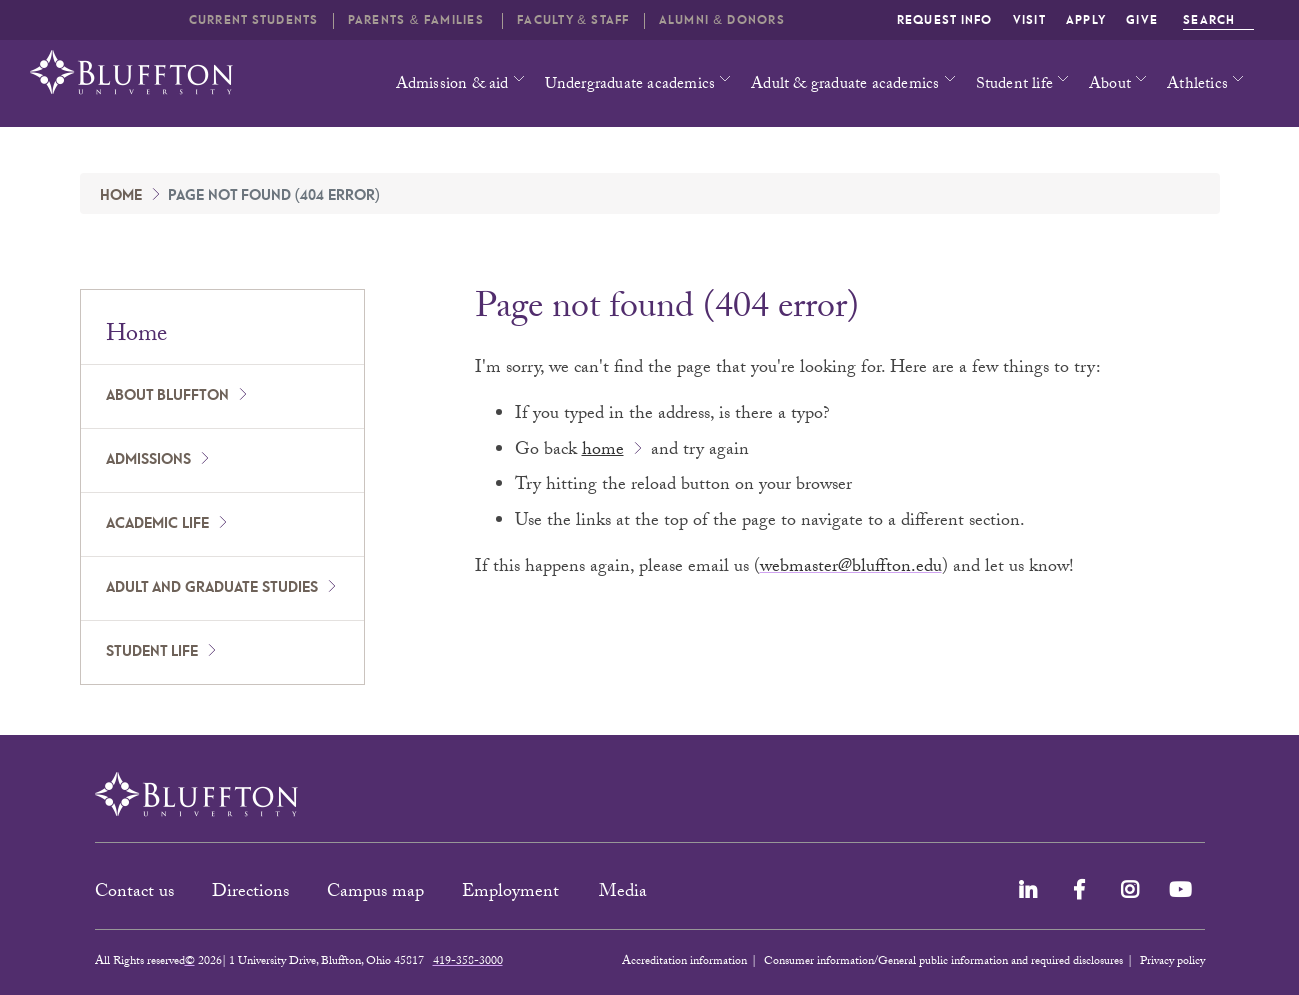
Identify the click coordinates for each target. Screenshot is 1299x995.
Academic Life (157, 524)
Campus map (375, 893)
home (603, 451)
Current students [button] (254, 20)
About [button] (1110, 85)
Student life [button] (1014, 85)
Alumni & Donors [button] (722, 20)
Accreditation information (684, 962)
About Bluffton (167, 396)
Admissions (148, 460)
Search (1218, 20)
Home (121, 196)
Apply (1086, 20)
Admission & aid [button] (452, 85)
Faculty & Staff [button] (573, 20)
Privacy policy (1172, 962)
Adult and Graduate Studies (212, 588)
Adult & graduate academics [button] (845, 85)
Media (625, 893)
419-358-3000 (468, 962)
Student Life (152, 652)
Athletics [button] (1197, 85)
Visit (1029, 20)
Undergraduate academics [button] (630, 85)
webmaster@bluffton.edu (851, 568)
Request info (945, 20)
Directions (250, 893)
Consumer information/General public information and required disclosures (943, 962)
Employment (513, 893)
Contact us (134, 893)
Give (1142, 20)
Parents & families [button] (418, 20)
